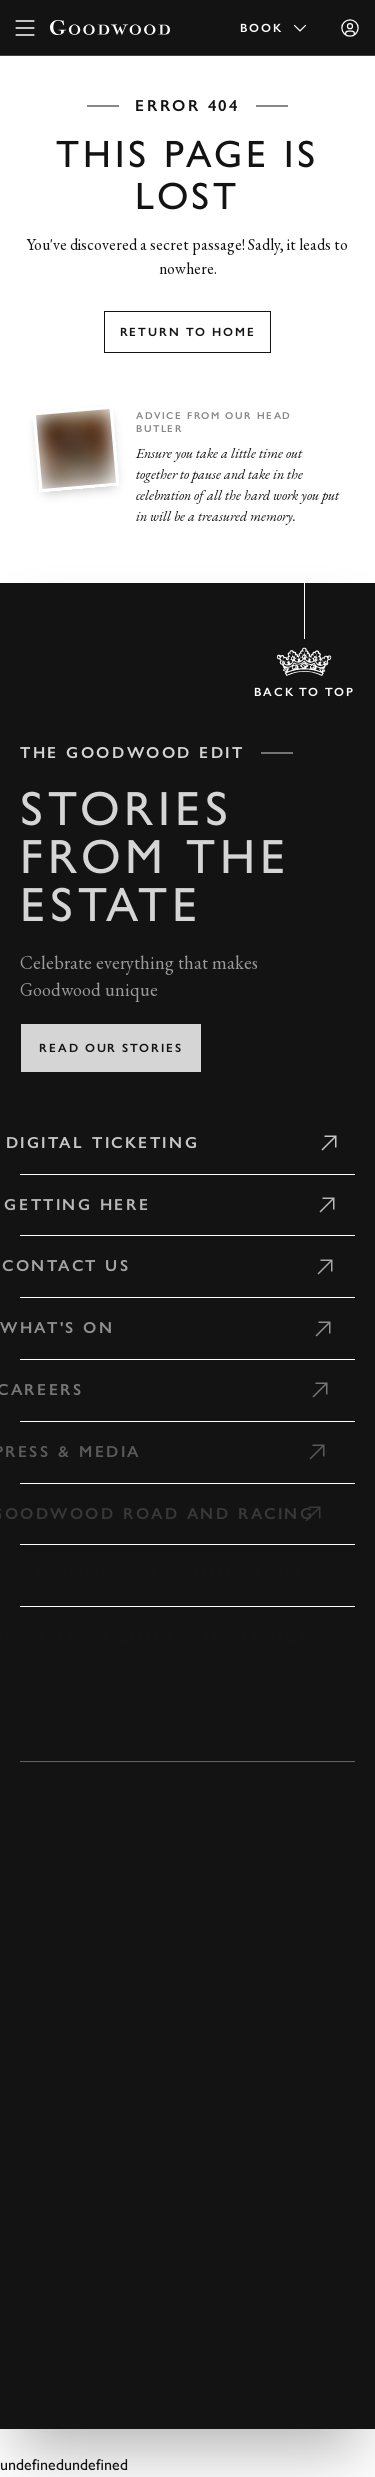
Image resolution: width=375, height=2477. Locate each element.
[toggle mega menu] (25, 28)
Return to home (188, 332)
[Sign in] (350, 28)
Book (275, 28)
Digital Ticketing (98, 1142)
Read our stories (111, 1048)
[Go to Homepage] (110, 27)
